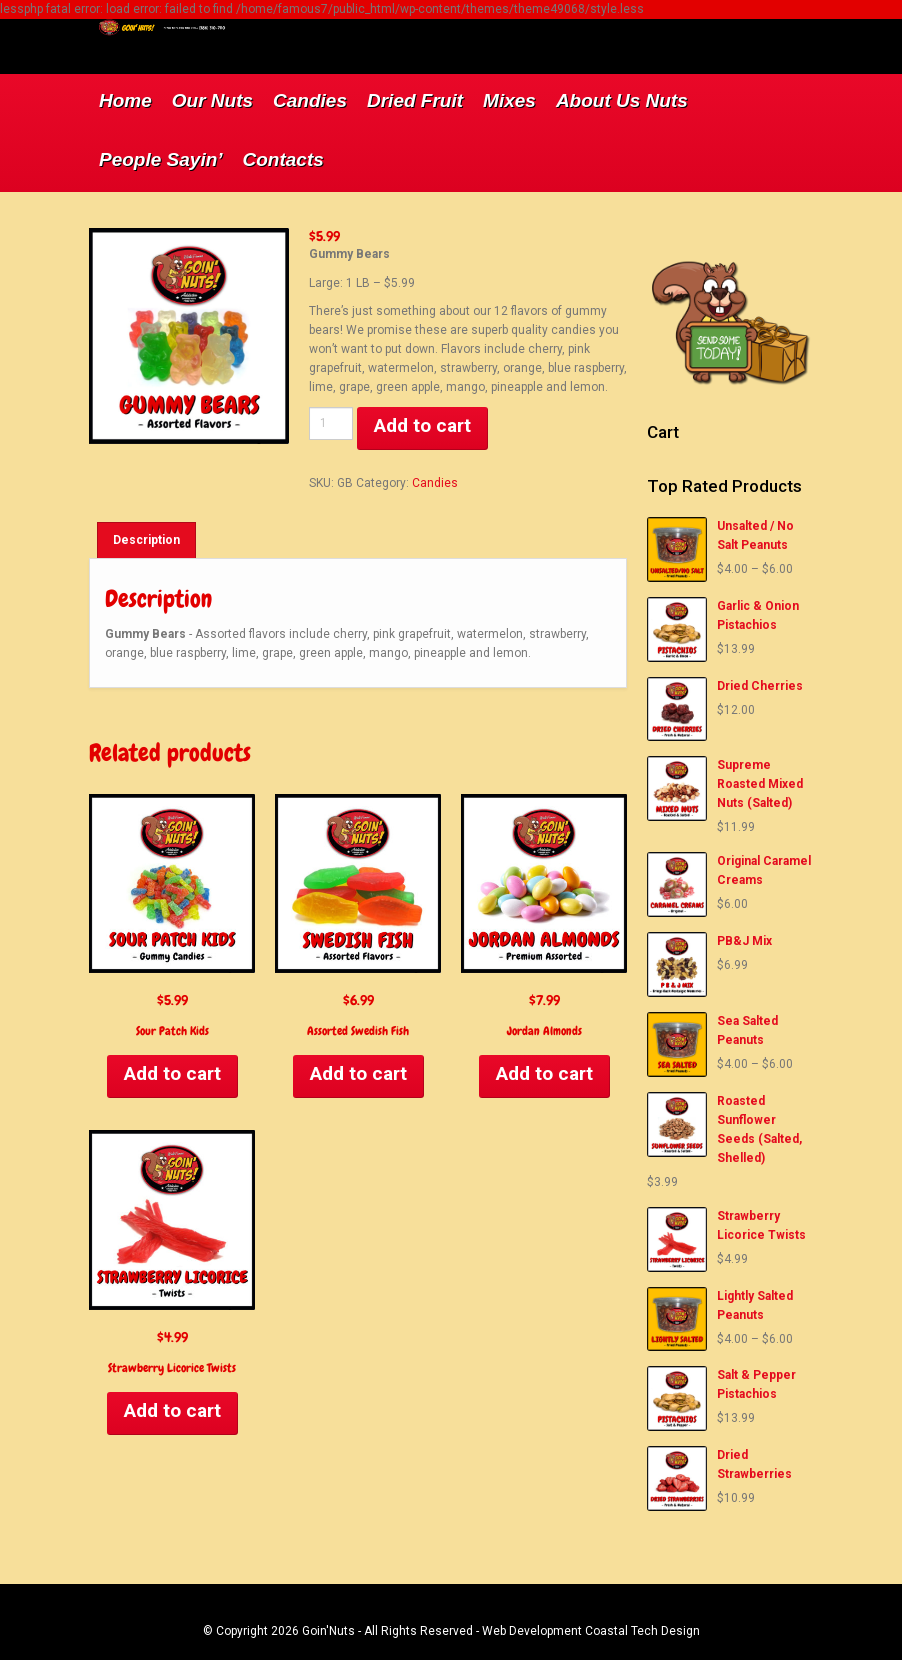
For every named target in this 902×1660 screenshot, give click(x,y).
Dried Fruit (415, 100)
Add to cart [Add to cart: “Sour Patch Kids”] (172, 1073)
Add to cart (422, 425)
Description (146, 540)
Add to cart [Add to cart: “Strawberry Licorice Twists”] (172, 1410)
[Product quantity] (331, 423)
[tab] (146, 540)
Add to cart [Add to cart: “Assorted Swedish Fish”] (358, 1073)
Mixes (509, 100)
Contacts (283, 159)
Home (125, 100)
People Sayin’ (161, 159)
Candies (310, 100)
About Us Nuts (622, 100)
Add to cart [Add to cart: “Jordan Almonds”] (544, 1073)
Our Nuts (212, 100)
